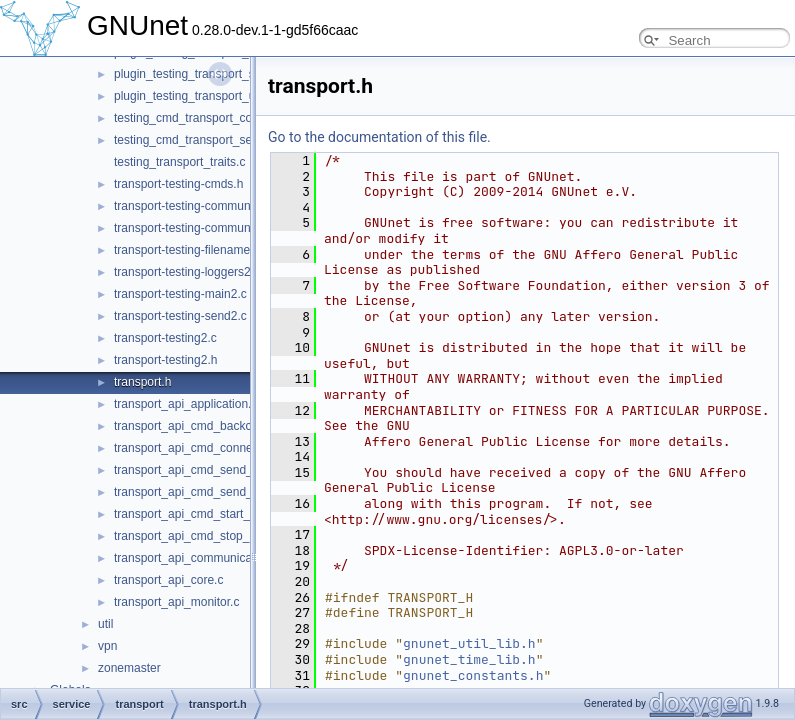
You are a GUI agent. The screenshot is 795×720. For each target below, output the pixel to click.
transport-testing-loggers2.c (187, 272)
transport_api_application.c (185, 404)
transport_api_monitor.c (176, 602)
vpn (107, 646)
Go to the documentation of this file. (379, 137)
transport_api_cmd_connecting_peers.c (219, 448)
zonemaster (129, 668)
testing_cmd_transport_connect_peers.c (220, 118)
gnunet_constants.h (473, 675)
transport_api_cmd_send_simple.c (205, 470)
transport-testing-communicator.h (201, 228)
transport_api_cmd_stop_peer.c (198, 536)
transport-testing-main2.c (180, 294)
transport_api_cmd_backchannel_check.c (224, 426)
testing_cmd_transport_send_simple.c (215, 140)
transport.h (142, 382)
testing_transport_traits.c (179, 162)
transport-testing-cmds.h (178, 184)
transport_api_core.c (168, 580)
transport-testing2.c (165, 338)
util (105, 624)
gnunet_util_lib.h (469, 643)
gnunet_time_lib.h (469, 659)
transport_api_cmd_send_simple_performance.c (242, 492)
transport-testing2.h (165, 360)
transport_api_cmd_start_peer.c (198, 514)
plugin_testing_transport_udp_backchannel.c (233, 96)
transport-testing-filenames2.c (193, 250)
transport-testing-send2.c (180, 316)
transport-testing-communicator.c (201, 206)
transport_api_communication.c (197, 558)
